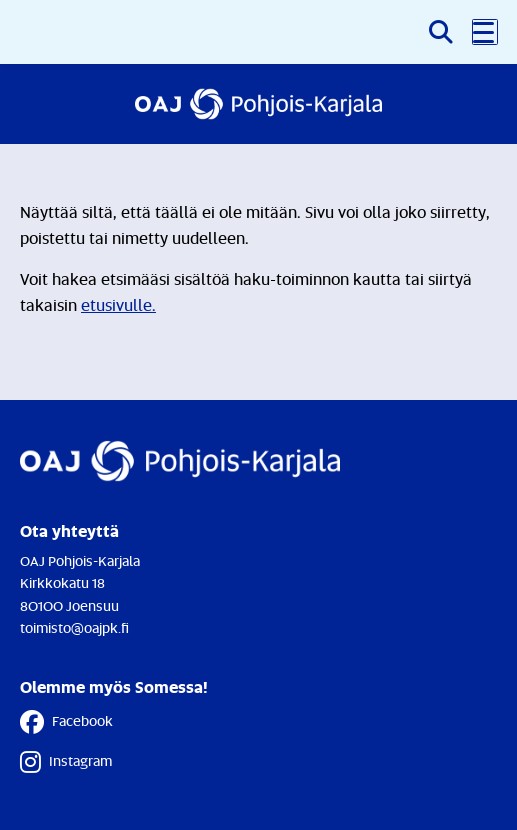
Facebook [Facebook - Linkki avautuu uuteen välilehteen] (66, 722)
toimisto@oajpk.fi (74, 627)
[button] (485, 32)
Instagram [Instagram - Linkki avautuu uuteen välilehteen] (66, 762)
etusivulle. (118, 305)
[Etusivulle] (258, 104)
